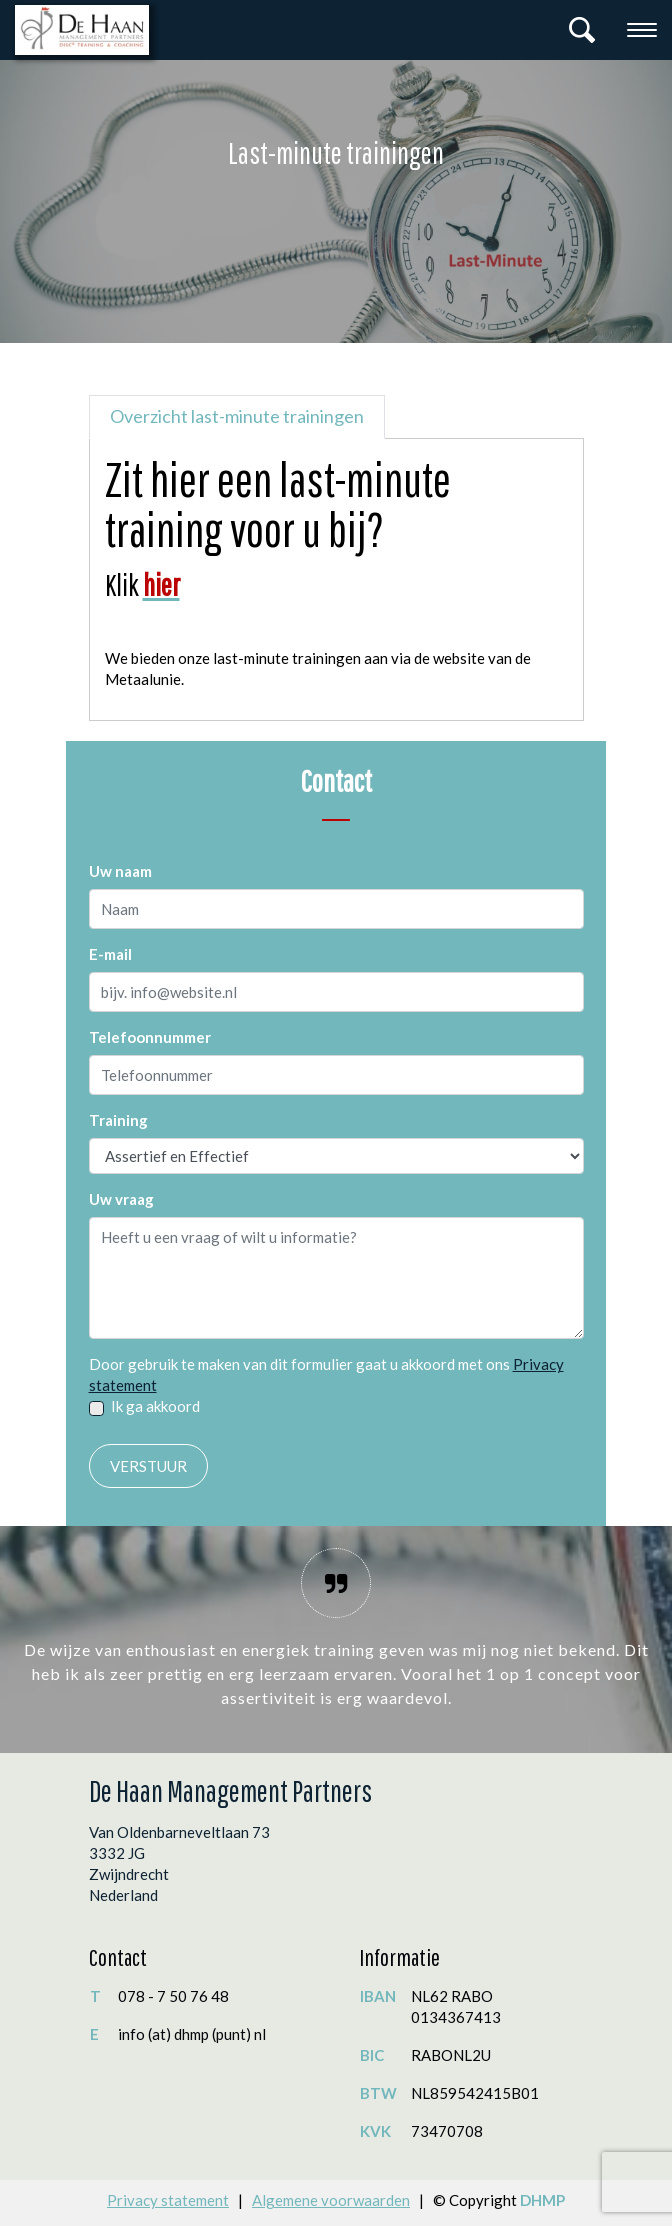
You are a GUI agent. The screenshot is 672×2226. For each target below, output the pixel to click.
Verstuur (148, 1466)
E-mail (110, 954)
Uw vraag (121, 1199)
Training (118, 1120)
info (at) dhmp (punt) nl (192, 2034)
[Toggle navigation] (642, 30)
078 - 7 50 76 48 (173, 1996)
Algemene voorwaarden (331, 2200)
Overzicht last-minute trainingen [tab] (237, 416)
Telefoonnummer (150, 1037)
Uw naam (120, 871)
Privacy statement (168, 2200)
